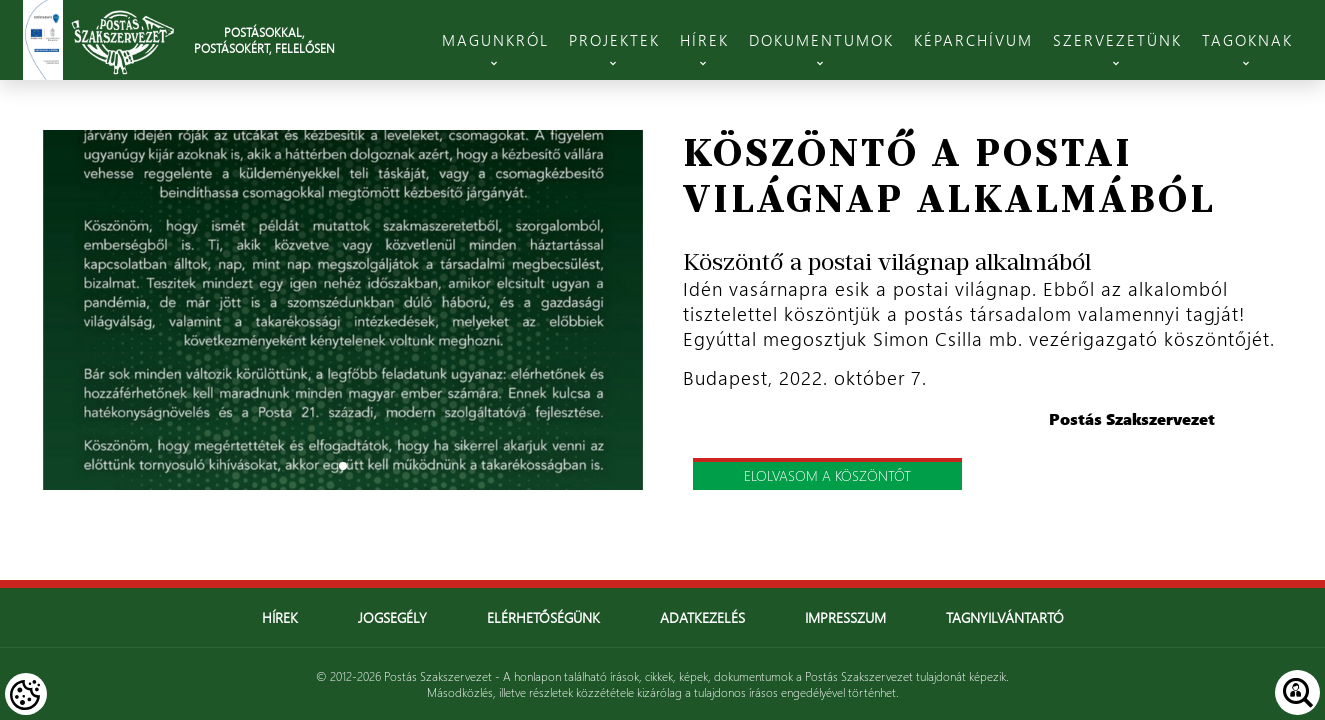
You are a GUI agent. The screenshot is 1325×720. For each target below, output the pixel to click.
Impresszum (845, 617)
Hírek (280, 617)
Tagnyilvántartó (1005, 617)
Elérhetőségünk (543, 617)
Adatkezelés (702, 617)
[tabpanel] (343, 310)
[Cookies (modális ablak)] (26, 694)
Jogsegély (392, 617)
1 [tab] (343, 466)
